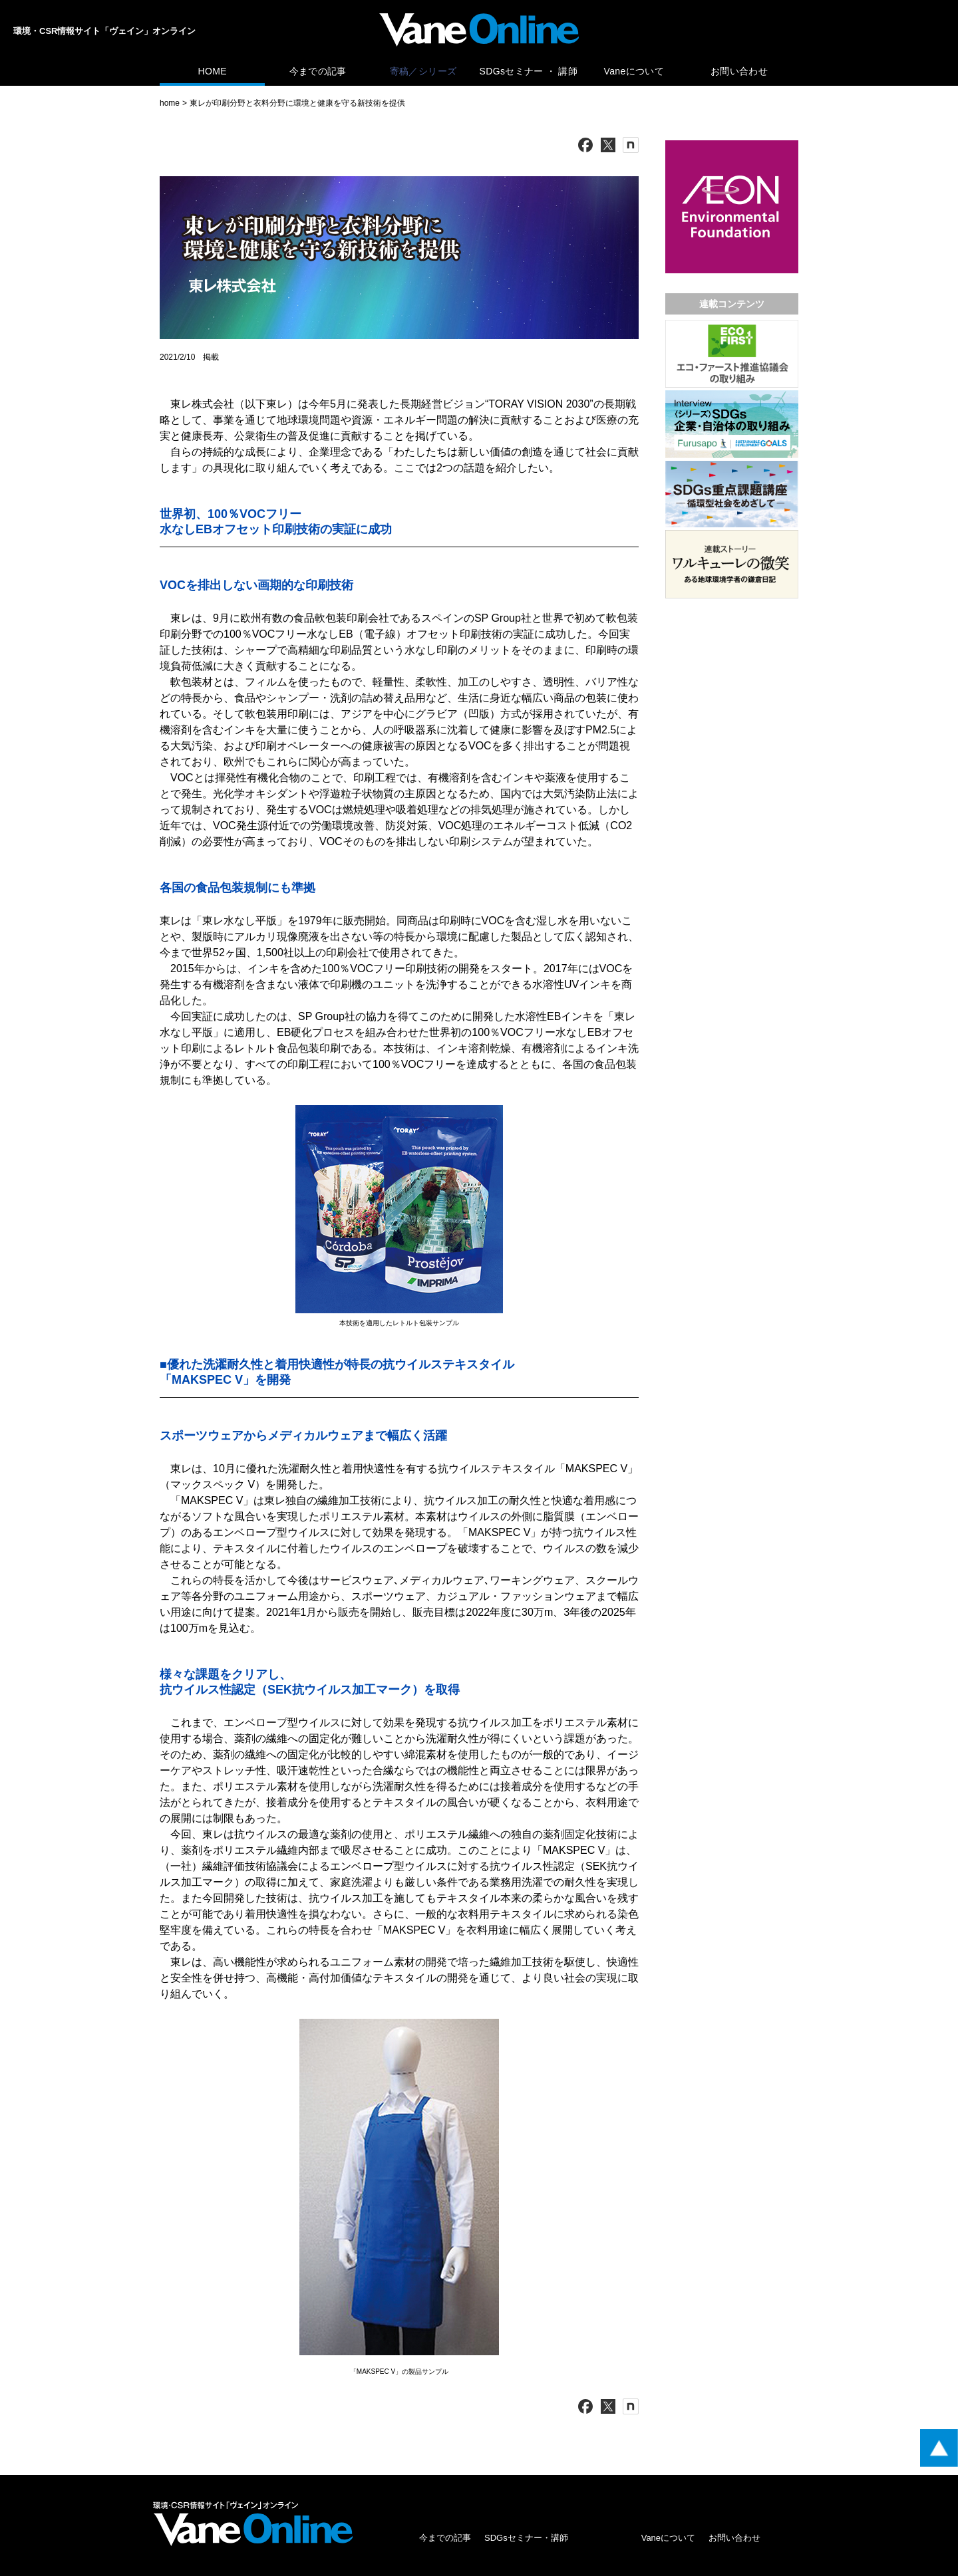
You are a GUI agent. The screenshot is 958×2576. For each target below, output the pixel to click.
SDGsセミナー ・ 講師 (529, 71)
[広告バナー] (731, 143)
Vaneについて (634, 71)
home (170, 103)
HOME (212, 71)
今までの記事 (318, 71)
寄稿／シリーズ (423, 71)
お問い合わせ (739, 71)
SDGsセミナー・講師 (526, 2538)
